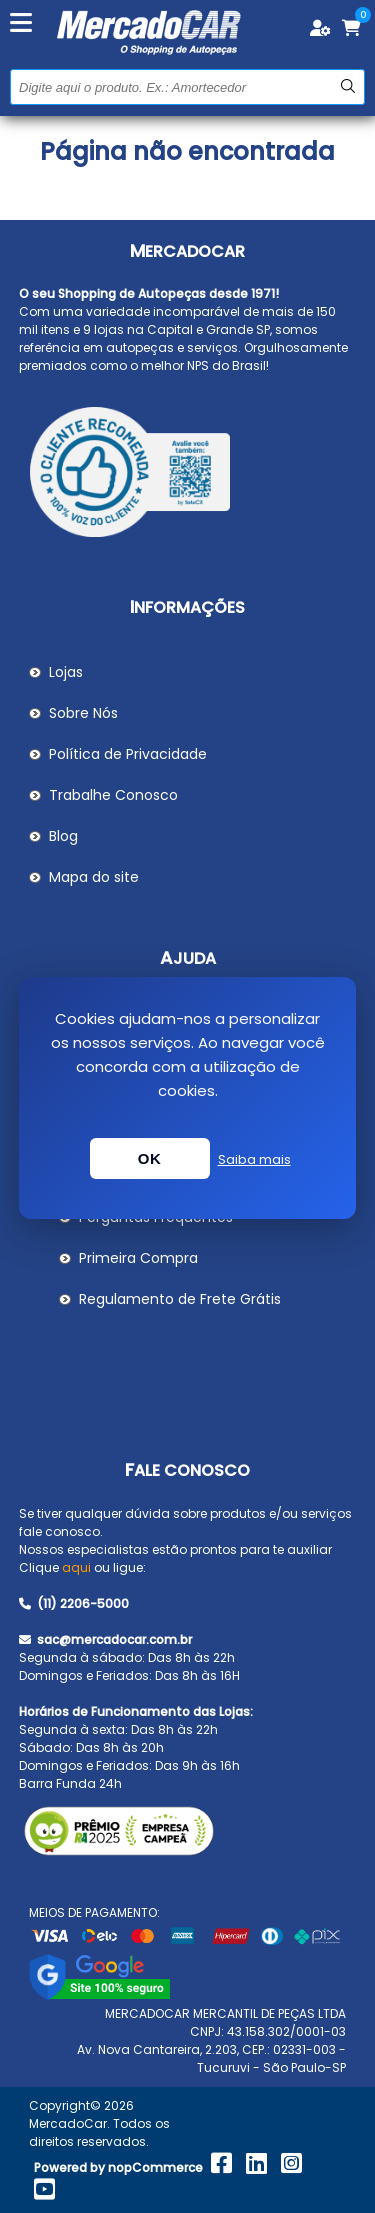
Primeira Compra (138, 1258)
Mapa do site (94, 877)
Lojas (66, 672)
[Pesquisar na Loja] (187, 87)
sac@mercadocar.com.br (105, 1639)
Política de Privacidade (128, 754)
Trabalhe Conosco (113, 795)
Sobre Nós (83, 713)
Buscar (347, 86)
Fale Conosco (187, 1470)
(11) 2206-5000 (74, 1603)
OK (150, 1158)
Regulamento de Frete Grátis (180, 1299)
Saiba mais (254, 1159)
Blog (63, 836)
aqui (76, 1567)
